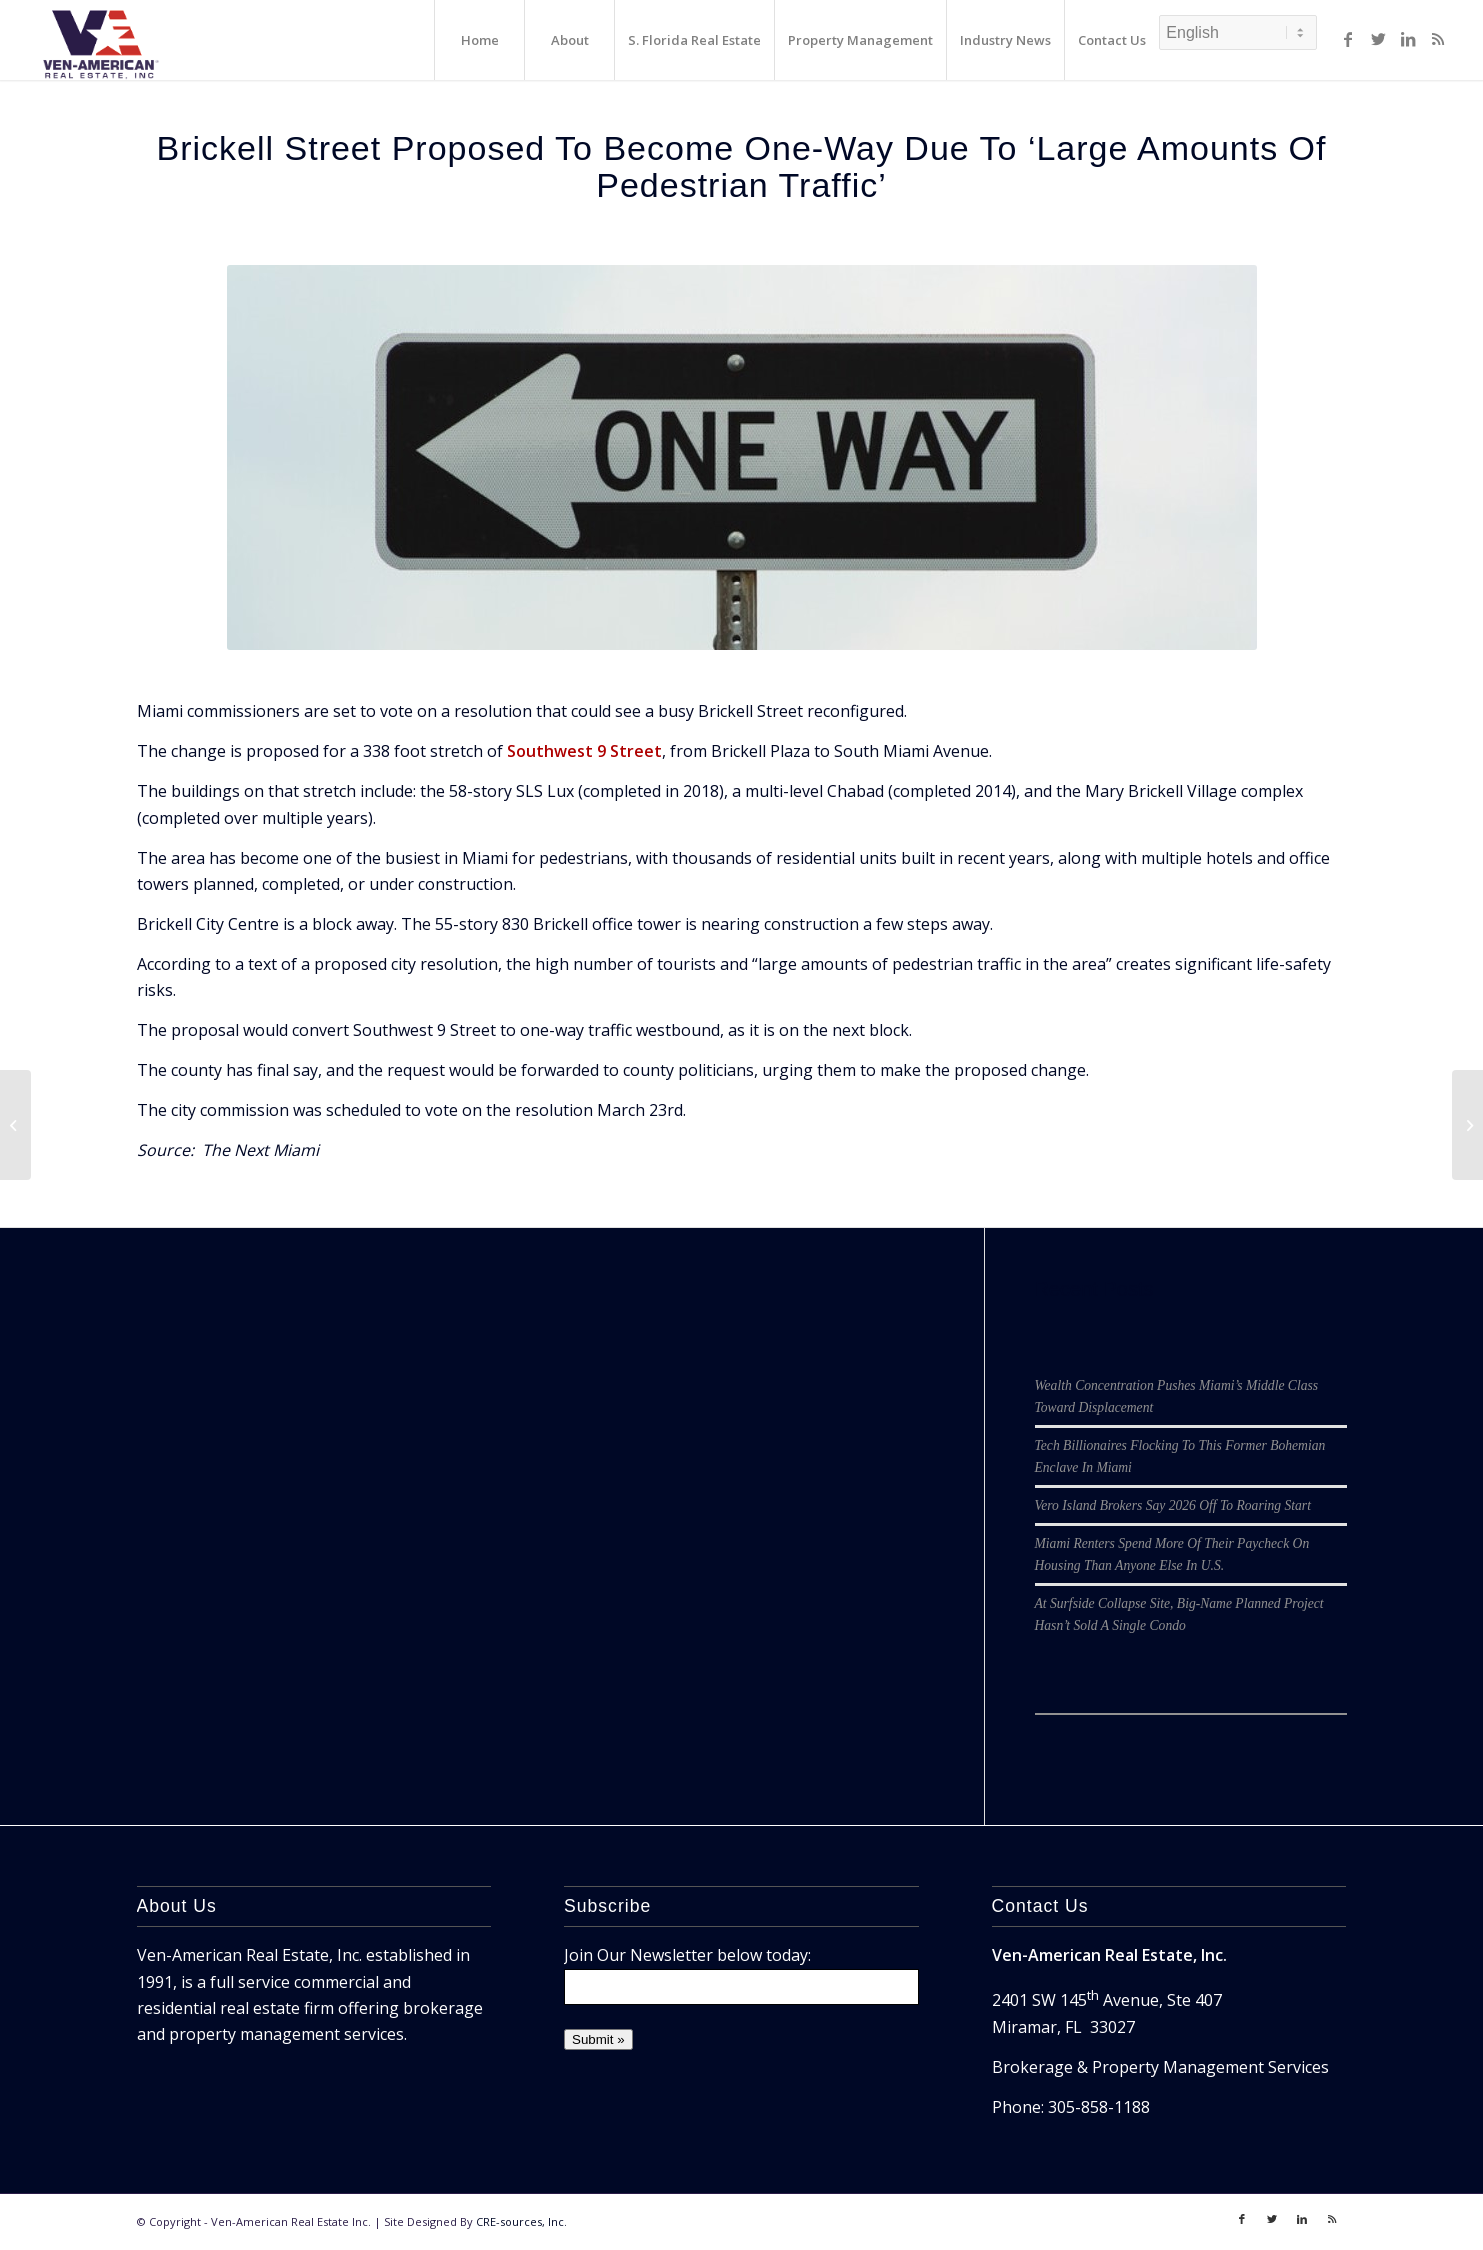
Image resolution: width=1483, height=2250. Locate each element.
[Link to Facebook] (1348, 39)
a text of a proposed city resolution (366, 964)
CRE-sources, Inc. (521, 2221)
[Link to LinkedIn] (1408, 39)
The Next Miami (260, 1150)
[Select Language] (1238, 32)
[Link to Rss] (1438, 39)
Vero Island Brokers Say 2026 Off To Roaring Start (1173, 1505)
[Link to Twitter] (1378, 39)
